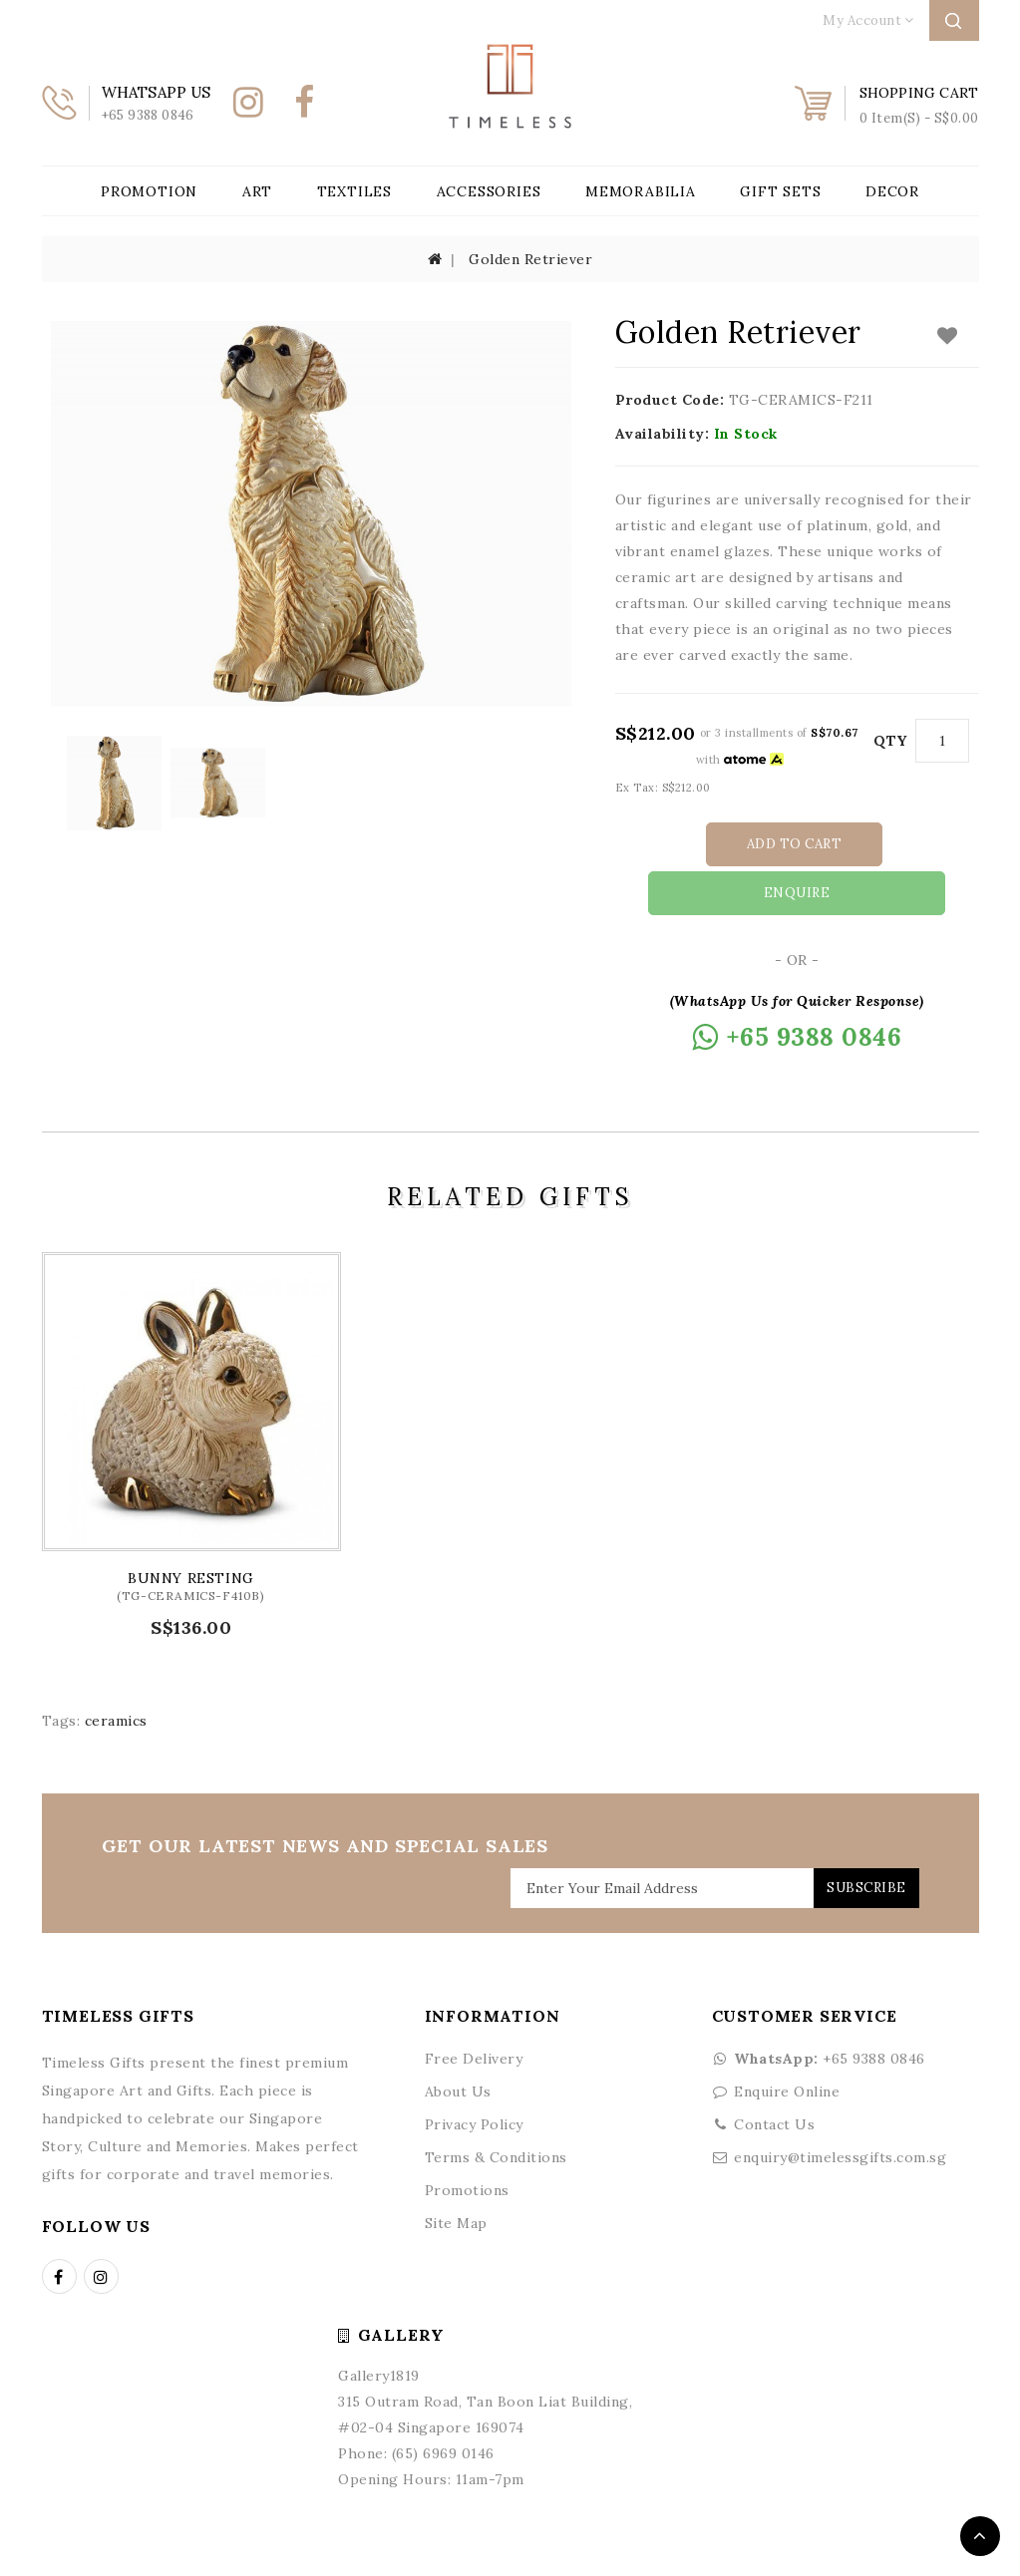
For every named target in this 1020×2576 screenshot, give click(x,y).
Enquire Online (787, 2041)
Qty (890, 741)
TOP (980, 2536)
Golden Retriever (530, 259)
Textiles (354, 191)
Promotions (467, 2139)
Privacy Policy (474, 2074)
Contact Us (774, 2074)
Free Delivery (474, 2008)
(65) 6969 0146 (443, 2403)
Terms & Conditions (496, 2106)
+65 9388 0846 (818, 2008)
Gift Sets (780, 191)
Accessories (489, 191)
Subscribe (856, 1836)
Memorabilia (640, 191)
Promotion (149, 191)
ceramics (116, 1670)
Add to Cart (710, 843)
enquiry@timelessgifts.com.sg (840, 2106)
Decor (892, 191)
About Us (458, 2041)
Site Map (456, 2172)
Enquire (889, 843)
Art (257, 191)
